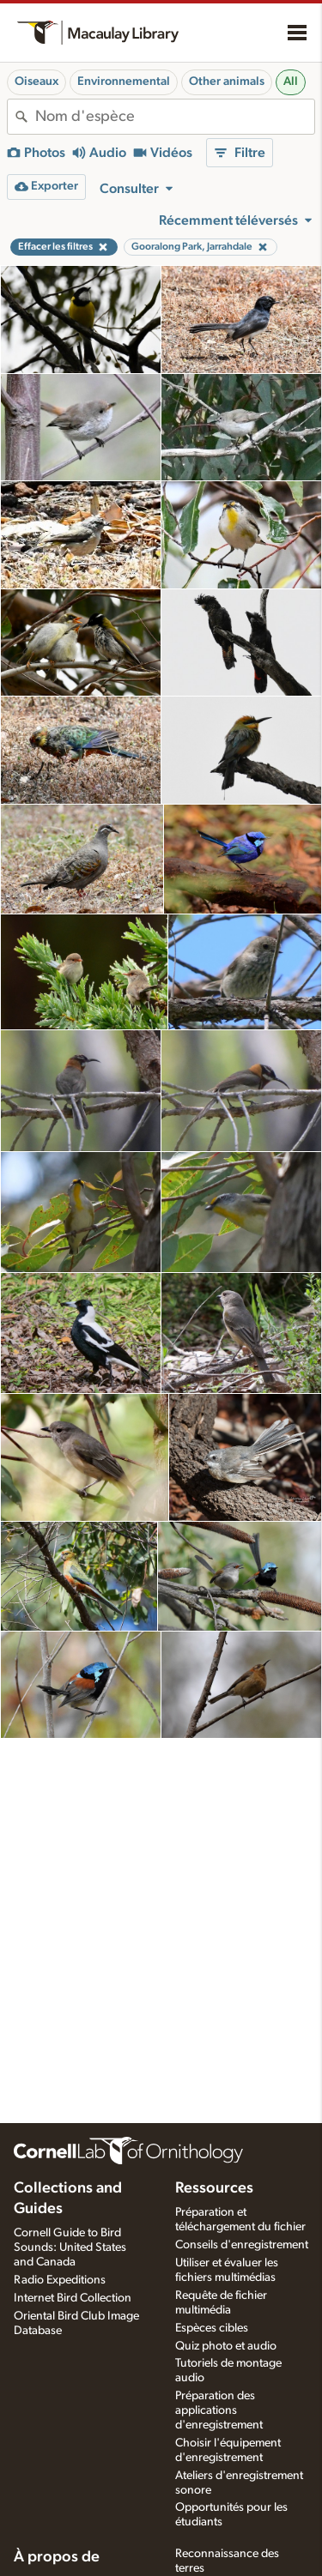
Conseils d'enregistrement (241, 2245)
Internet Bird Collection (72, 2298)
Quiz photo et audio (225, 2346)
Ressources (214, 2188)
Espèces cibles (211, 2328)
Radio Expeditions (60, 2280)
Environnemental (123, 81)
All (290, 81)
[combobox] (174, 117)
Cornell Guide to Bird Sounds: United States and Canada (70, 2247)
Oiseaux (36, 81)
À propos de (57, 2557)
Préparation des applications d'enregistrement (219, 2410)
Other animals (226, 81)
